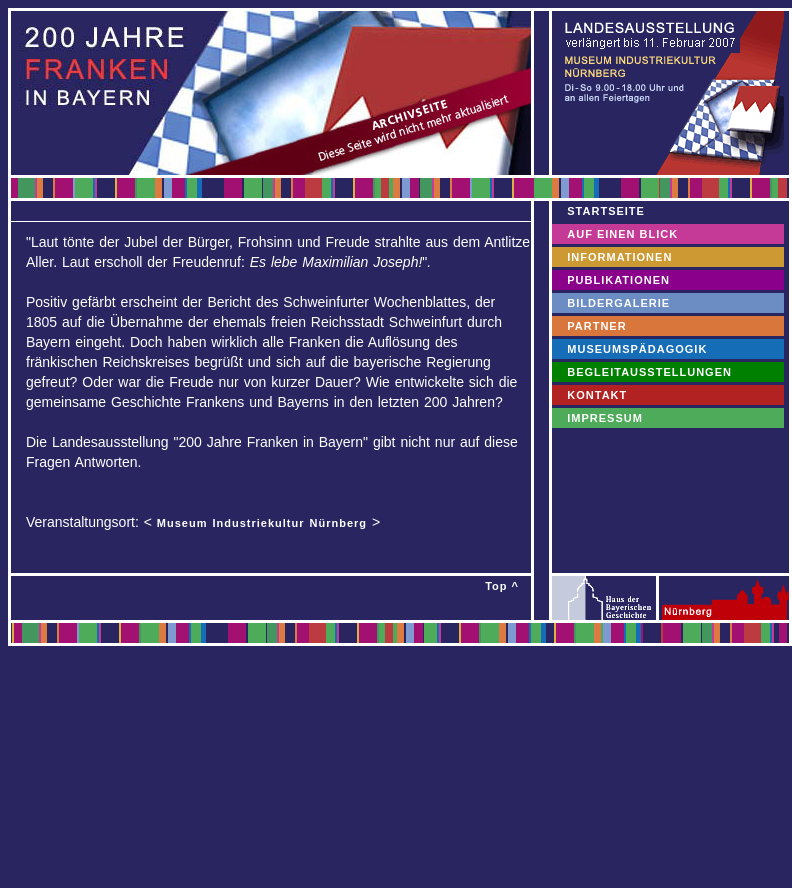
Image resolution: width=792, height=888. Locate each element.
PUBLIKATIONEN (618, 280)
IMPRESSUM (605, 418)
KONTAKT (597, 395)
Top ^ (502, 586)
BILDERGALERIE (618, 303)
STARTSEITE (606, 211)
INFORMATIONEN (619, 257)
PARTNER (596, 326)
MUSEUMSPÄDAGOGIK (637, 349)
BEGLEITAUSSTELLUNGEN (649, 372)
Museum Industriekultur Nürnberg (262, 523)
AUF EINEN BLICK (622, 234)
